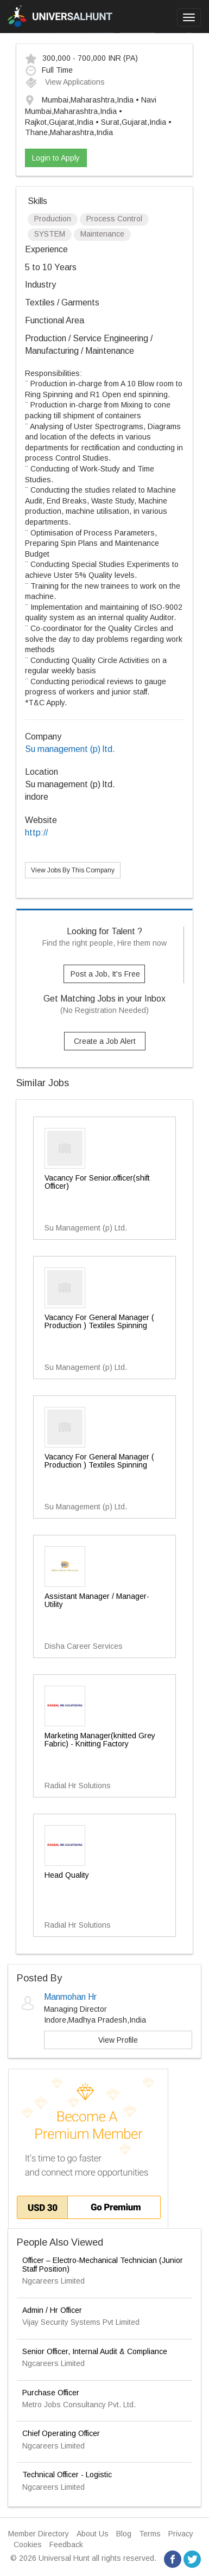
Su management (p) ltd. (70, 749)
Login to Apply (56, 158)
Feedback (66, 2544)
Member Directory (38, 2533)
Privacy (180, 2533)
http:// (36, 832)
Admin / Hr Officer (52, 2310)
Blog (123, 2533)
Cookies (28, 2544)
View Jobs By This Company (73, 870)
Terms (150, 2533)
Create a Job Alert (105, 1041)
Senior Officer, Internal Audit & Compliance (94, 2351)
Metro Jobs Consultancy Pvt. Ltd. (79, 2404)
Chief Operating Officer (61, 2433)
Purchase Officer (50, 2392)
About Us (93, 2533)
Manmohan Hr (70, 1996)
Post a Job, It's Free (105, 974)
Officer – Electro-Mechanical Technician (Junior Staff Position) (102, 2264)
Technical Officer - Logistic (67, 2474)
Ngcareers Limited (53, 2281)
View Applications (65, 82)
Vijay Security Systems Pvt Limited (81, 2322)
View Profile (118, 2040)
